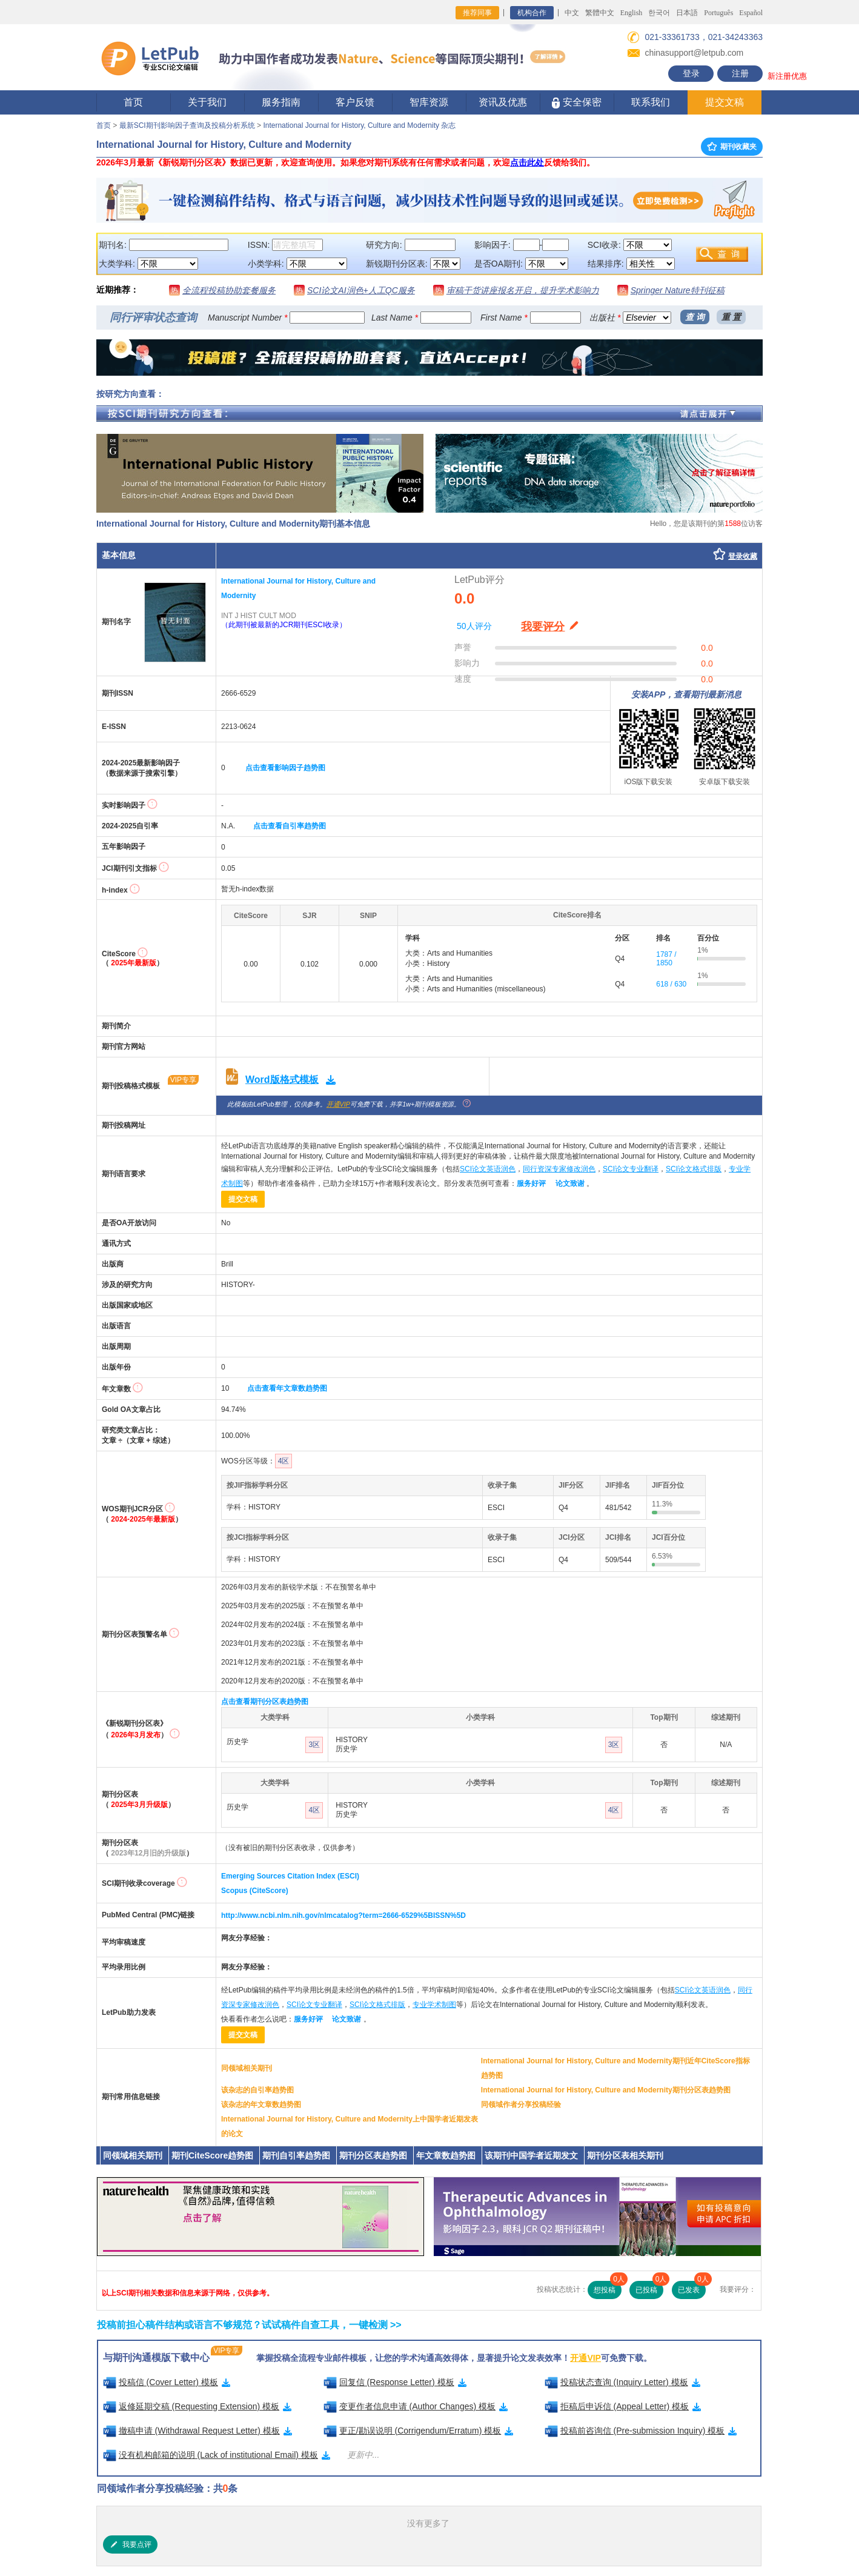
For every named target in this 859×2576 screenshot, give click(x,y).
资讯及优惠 (503, 102)
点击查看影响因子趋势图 (285, 768)
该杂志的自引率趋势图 (257, 2090)
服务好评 (531, 1183)
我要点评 (130, 2544)
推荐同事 (477, 12)
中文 (572, 12)
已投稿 (649, 2287)
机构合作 (531, 12)
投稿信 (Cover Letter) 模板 (166, 2382)
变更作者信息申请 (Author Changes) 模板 (415, 2406)
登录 (691, 73)
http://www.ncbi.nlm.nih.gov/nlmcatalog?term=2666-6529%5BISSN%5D (343, 1915)
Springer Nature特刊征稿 (678, 290)
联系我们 (650, 102)
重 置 (731, 317)
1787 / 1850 (666, 958)
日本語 (687, 12)
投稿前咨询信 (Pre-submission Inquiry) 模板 (641, 2430)
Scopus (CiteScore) (254, 1890)
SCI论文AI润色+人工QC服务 (361, 290)
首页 (133, 102)
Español (751, 12)
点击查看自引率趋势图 (289, 826)
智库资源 (429, 102)
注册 (740, 73)
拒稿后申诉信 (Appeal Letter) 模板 (623, 2406)
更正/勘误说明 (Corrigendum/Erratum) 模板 (418, 2430)
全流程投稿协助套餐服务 (229, 290)
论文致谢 (570, 1183)
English (631, 12)
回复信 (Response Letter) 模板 (394, 2382)
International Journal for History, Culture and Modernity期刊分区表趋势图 (606, 2090)
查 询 (695, 317)
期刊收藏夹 (732, 146)
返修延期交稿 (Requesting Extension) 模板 (197, 2406)
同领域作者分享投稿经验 (521, 2104)
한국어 (659, 12)
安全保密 (576, 102)
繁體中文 (599, 12)
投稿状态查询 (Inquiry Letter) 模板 (622, 2382)
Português (718, 12)
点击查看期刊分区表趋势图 (264, 1701)
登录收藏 (742, 556)
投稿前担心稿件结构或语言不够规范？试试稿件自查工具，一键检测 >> (249, 2325)
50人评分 (474, 626)
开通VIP (338, 1104)
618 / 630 (671, 984)
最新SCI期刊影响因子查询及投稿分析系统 (187, 125)
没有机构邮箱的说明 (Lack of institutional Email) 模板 (216, 2455)
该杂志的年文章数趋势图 (261, 2104)
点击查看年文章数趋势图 (287, 1388)
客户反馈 (355, 102)
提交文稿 (724, 102)
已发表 (692, 2287)
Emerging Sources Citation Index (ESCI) (290, 1876)
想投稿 (608, 2287)
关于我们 (207, 102)
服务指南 (281, 102)
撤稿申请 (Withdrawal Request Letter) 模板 (197, 2430)
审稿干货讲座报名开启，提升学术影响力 (522, 290)
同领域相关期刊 (246, 2068)
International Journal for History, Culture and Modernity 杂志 (359, 125)
